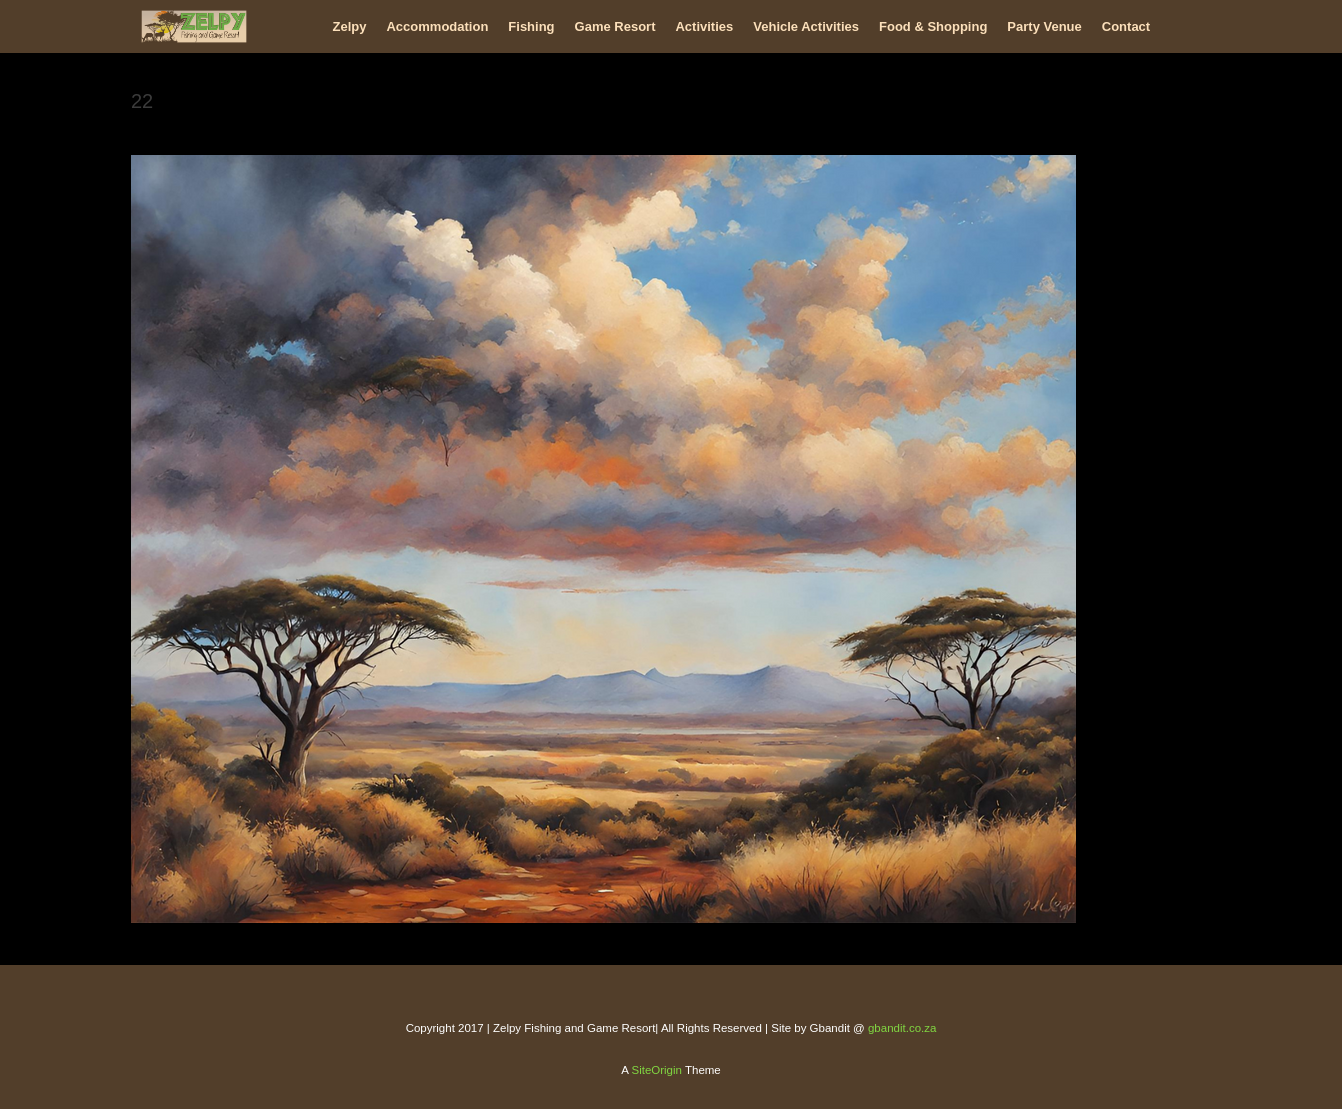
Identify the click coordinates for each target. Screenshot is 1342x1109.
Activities (704, 26)
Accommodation (437, 26)
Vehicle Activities (806, 26)
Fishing (531, 26)
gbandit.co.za (902, 1028)
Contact (1126, 26)
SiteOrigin (656, 1070)
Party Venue (1044, 26)
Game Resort (615, 26)
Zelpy (350, 26)
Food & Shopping (933, 26)
